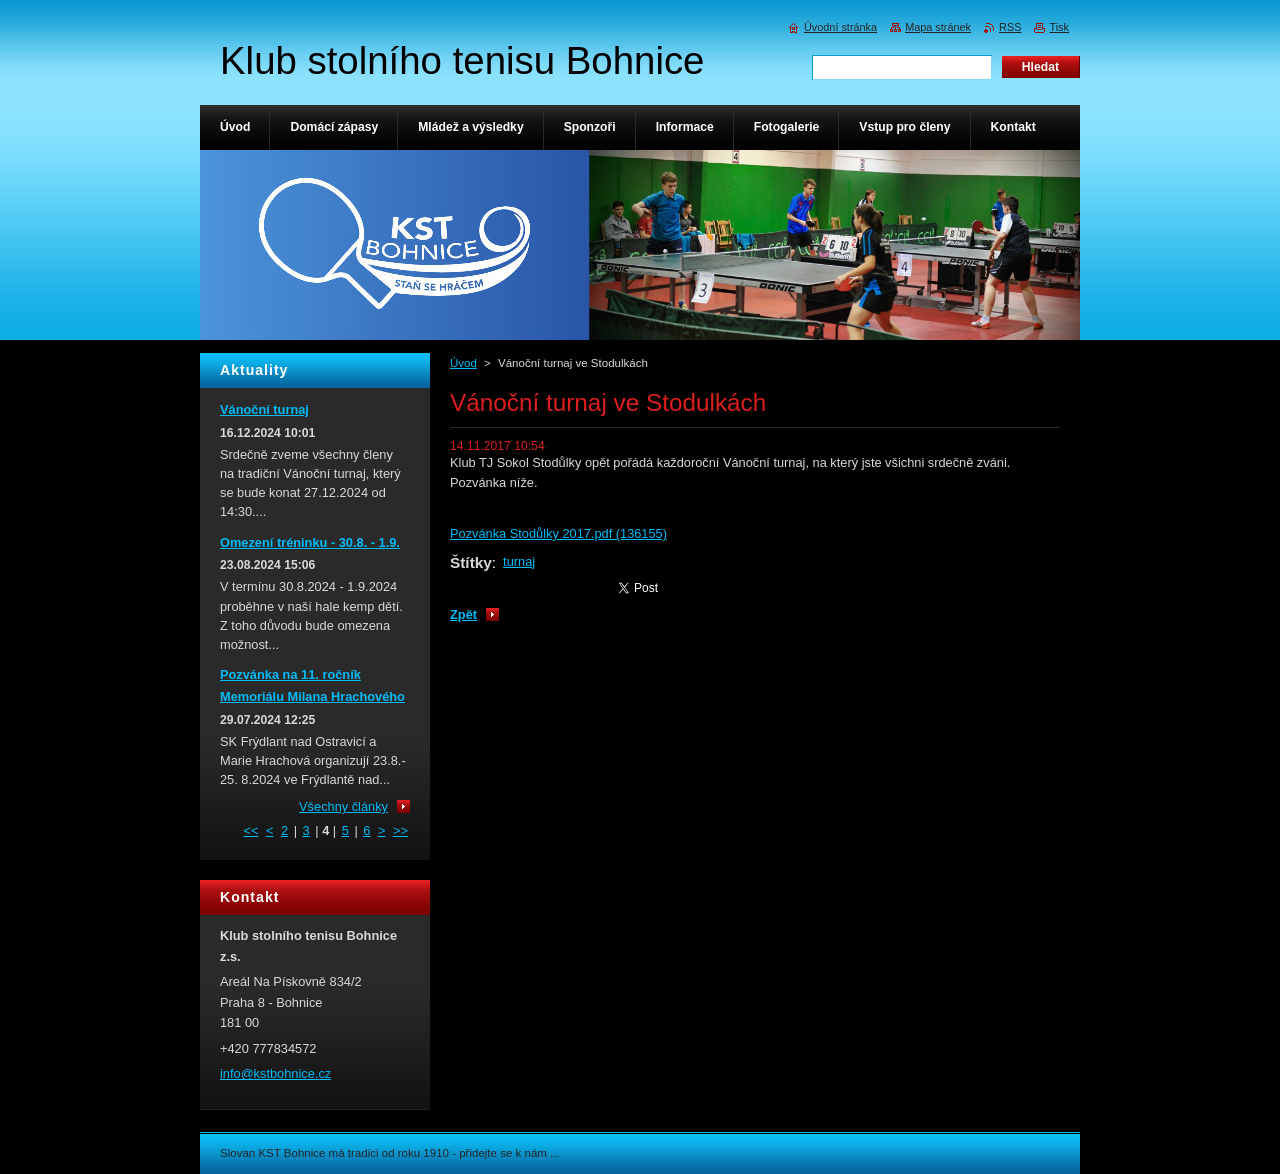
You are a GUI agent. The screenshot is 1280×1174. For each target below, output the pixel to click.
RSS (1010, 27)
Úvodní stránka (840, 27)
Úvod (463, 363)
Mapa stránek (938, 27)
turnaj (519, 561)
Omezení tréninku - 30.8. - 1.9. (310, 542)
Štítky (471, 562)
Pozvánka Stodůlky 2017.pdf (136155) (558, 533)
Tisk (1059, 27)
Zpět (463, 614)
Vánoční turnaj (264, 409)
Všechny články (343, 806)
